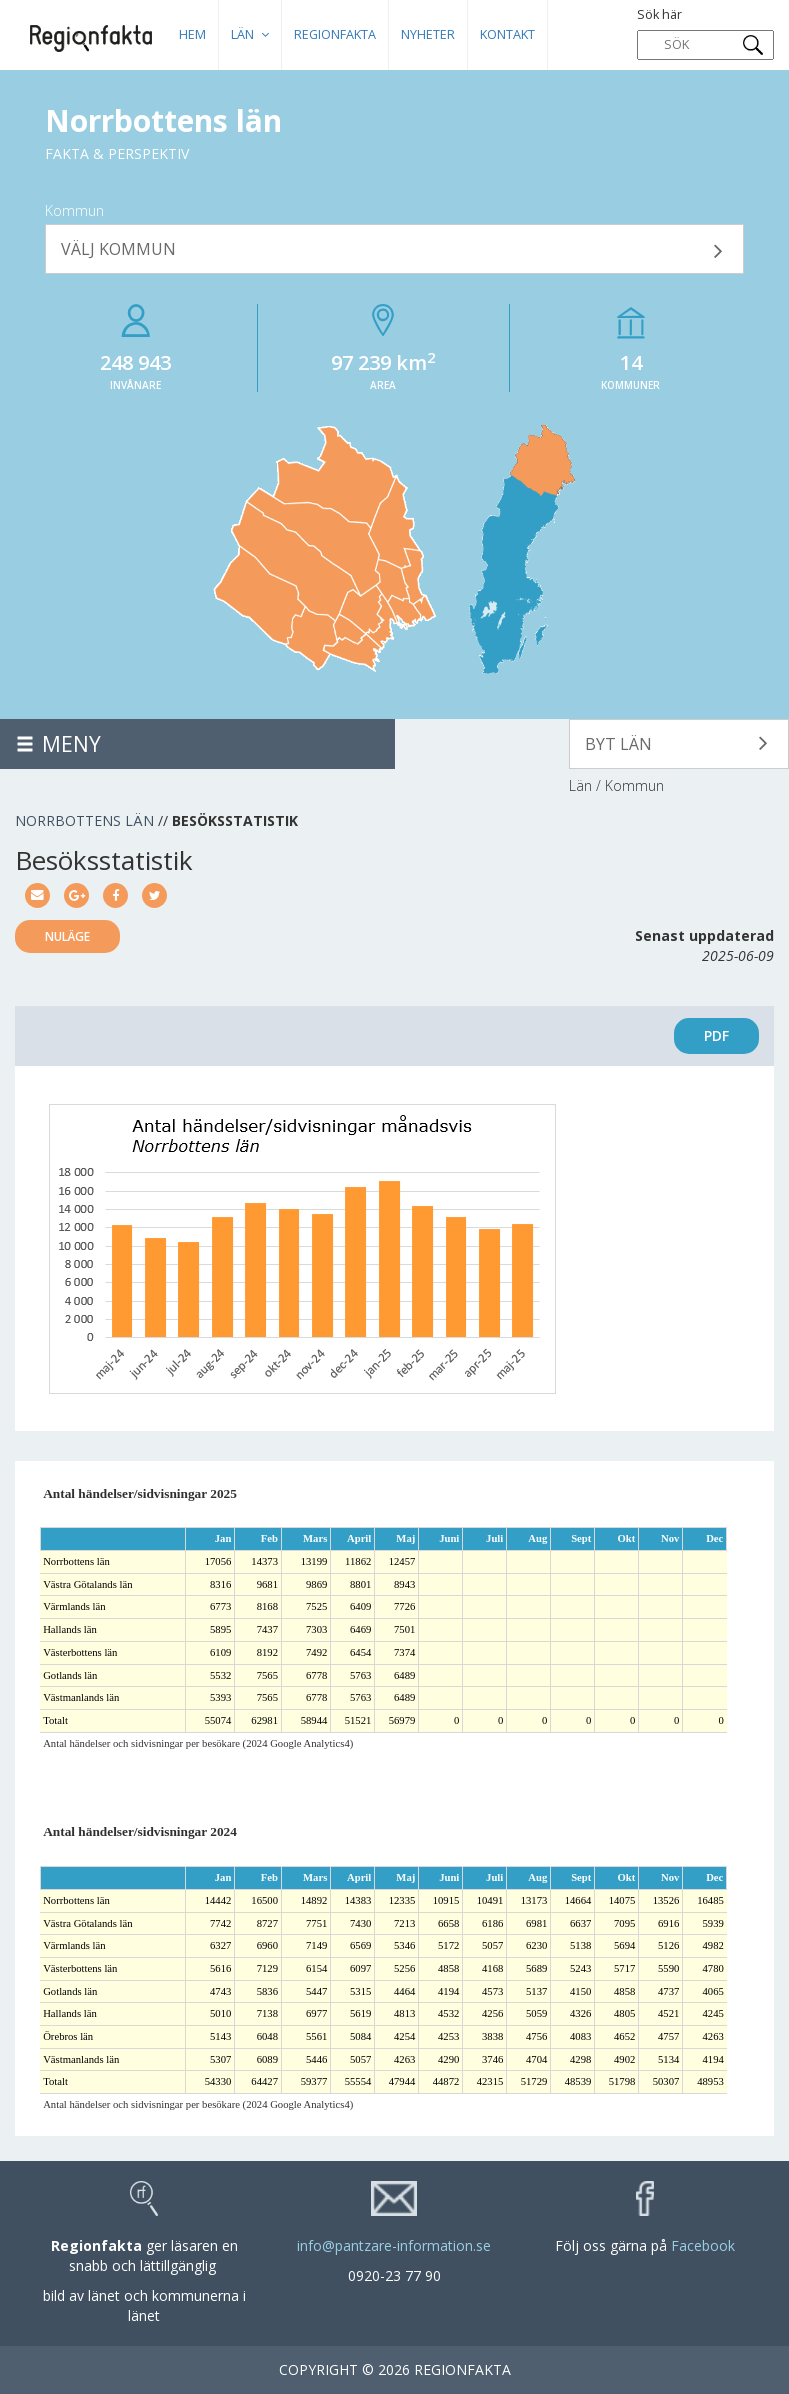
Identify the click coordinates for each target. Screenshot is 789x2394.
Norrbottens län (84, 820)
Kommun (74, 210)
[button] (394, 249)
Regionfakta (335, 34)
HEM (192, 34)
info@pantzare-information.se (394, 2245)
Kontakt (507, 34)
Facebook (703, 2245)
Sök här (705, 33)
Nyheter (428, 34)
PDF (716, 1035)
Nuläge (67, 936)
